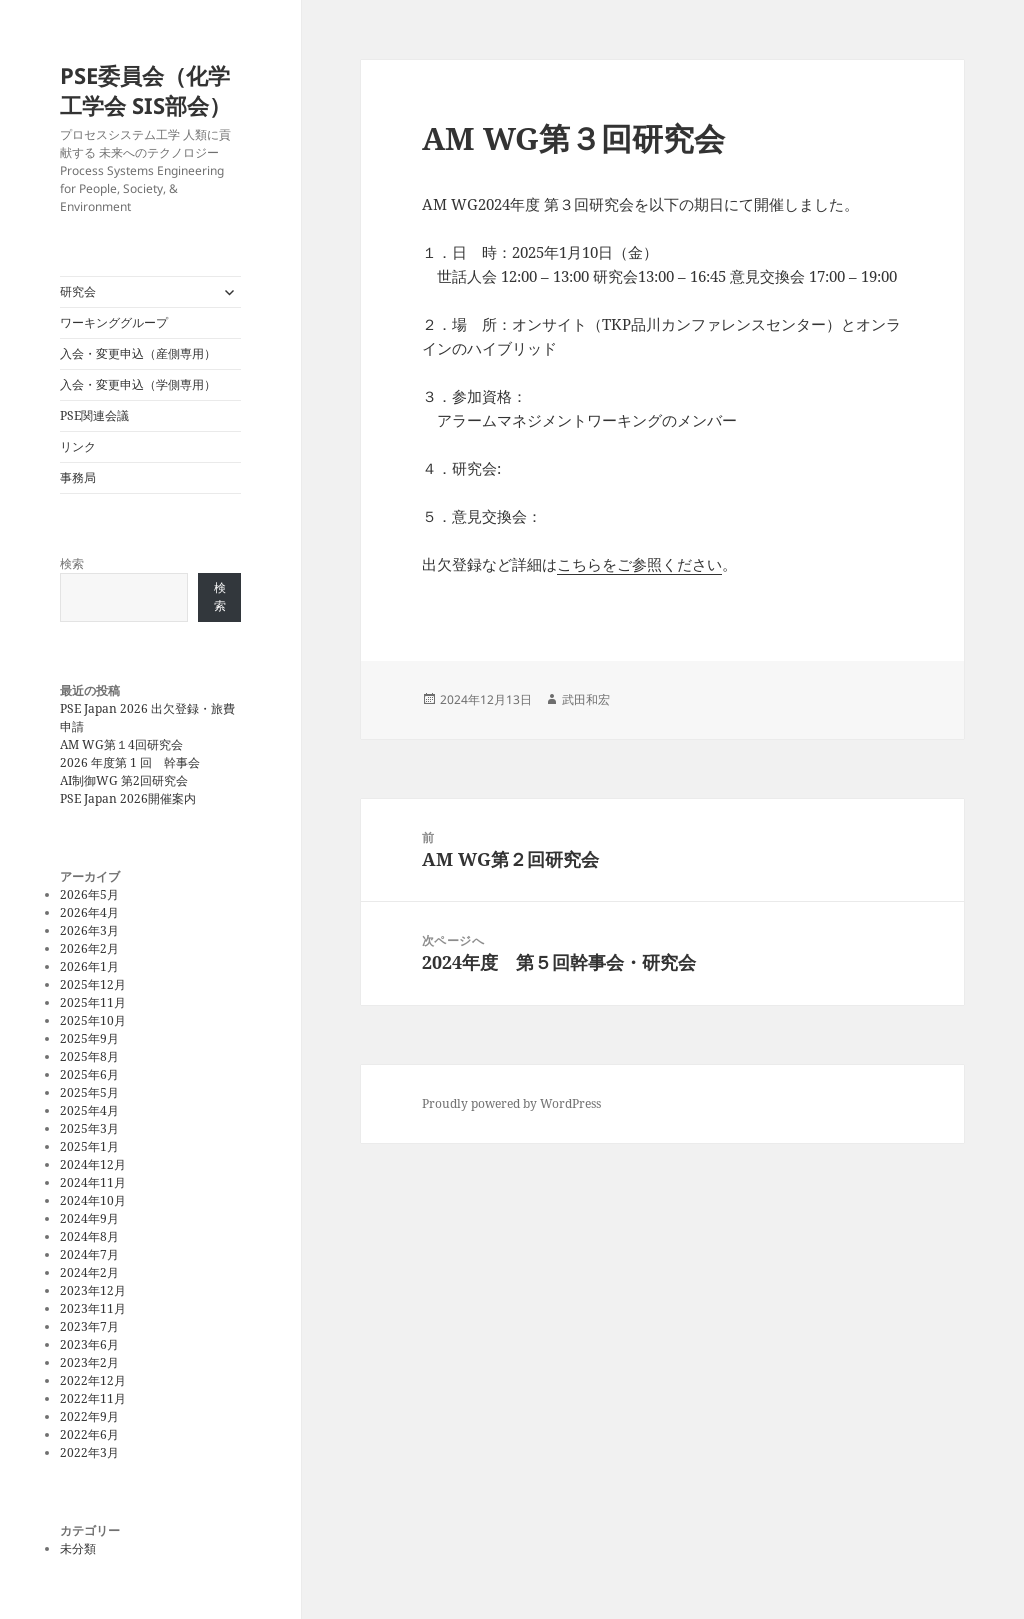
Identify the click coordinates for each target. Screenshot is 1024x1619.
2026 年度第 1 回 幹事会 (130, 762)
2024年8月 (89, 1236)
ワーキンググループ (114, 322)
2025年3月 (89, 1128)
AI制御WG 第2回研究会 (124, 780)
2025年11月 (93, 1002)
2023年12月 (93, 1290)
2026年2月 (89, 948)
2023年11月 (93, 1308)
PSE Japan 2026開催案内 (128, 798)
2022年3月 (89, 1452)
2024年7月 (89, 1254)
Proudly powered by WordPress (511, 1103)
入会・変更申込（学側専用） (138, 384)
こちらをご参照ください (639, 564)
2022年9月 (89, 1416)
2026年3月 (89, 930)
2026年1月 (89, 966)
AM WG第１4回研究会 (121, 744)
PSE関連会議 (94, 415)
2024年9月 (89, 1218)
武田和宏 (586, 699)
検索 (72, 563)
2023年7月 (89, 1326)
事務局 (78, 477)
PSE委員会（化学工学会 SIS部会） (145, 90)
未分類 (78, 1548)
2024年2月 (89, 1272)
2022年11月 (93, 1398)
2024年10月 (93, 1200)
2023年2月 (89, 1362)
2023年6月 (89, 1344)
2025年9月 (89, 1038)
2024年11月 (93, 1182)
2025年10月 (93, 1020)
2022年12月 (93, 1380)
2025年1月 (89, 1146)
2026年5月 (89, 894)
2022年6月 (89, 1434)
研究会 (78, 291)
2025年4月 (89, 1110)
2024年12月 (93, 1164)
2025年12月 (93, 984)
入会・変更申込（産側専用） (138, 353)
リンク (78, 446)
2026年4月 (89, 912)
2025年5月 (89, 1092)
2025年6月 (89, 1074)
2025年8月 (89, 1056)
